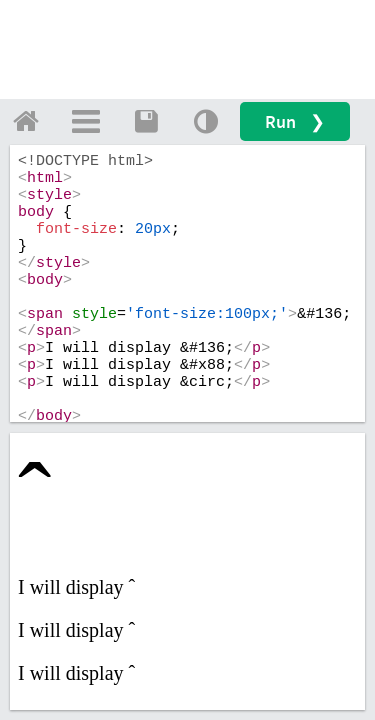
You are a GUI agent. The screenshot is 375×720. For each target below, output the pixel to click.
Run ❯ (295, 121)
